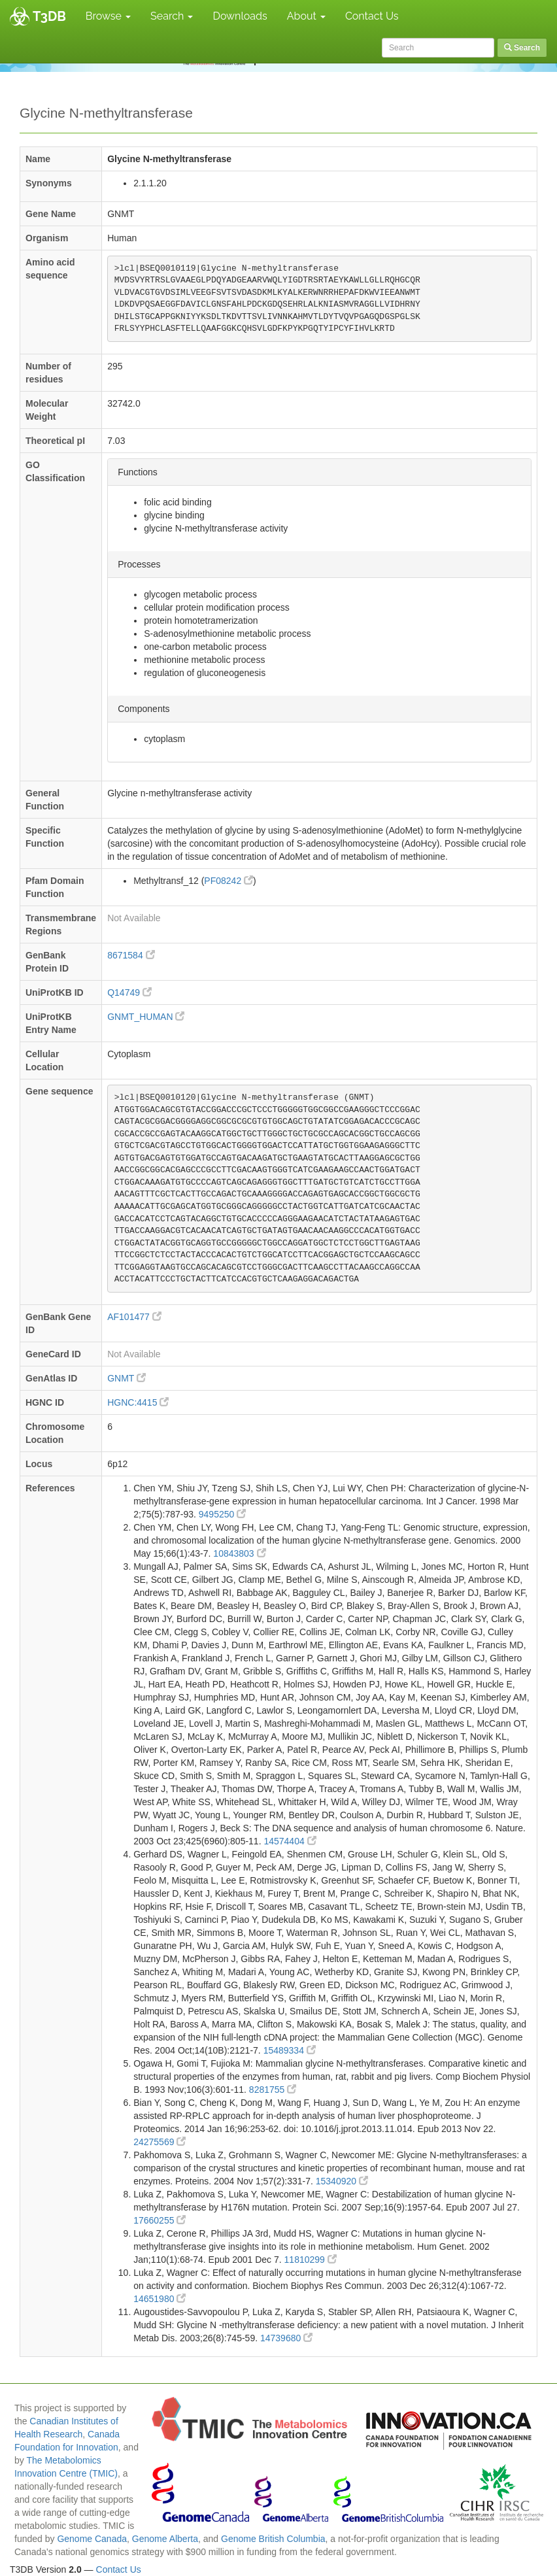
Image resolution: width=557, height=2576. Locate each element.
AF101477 (134, 1317)
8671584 (130, 955)
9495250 (222, 1514)
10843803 (239, 1553)
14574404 (289, 1841)
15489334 (289, 2050)
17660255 (159, 2220)
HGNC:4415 (138, 1402)
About (306, 16)
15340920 (342, 2181)
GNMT (126, 1378)
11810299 (310, 2259)
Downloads (239, 16)
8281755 (272, 2089)
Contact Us (372, 16)
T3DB (49, 16)
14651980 (159, 2299)
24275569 (159, 2142)
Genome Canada (92, 2539)
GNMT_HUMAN (145, 1016)
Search (171, 16)
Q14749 (129, 992)
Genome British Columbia (273, 2539)
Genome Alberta (165, 2539)
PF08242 (228, 880)
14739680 (286, 2338)
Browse (108, 16)
